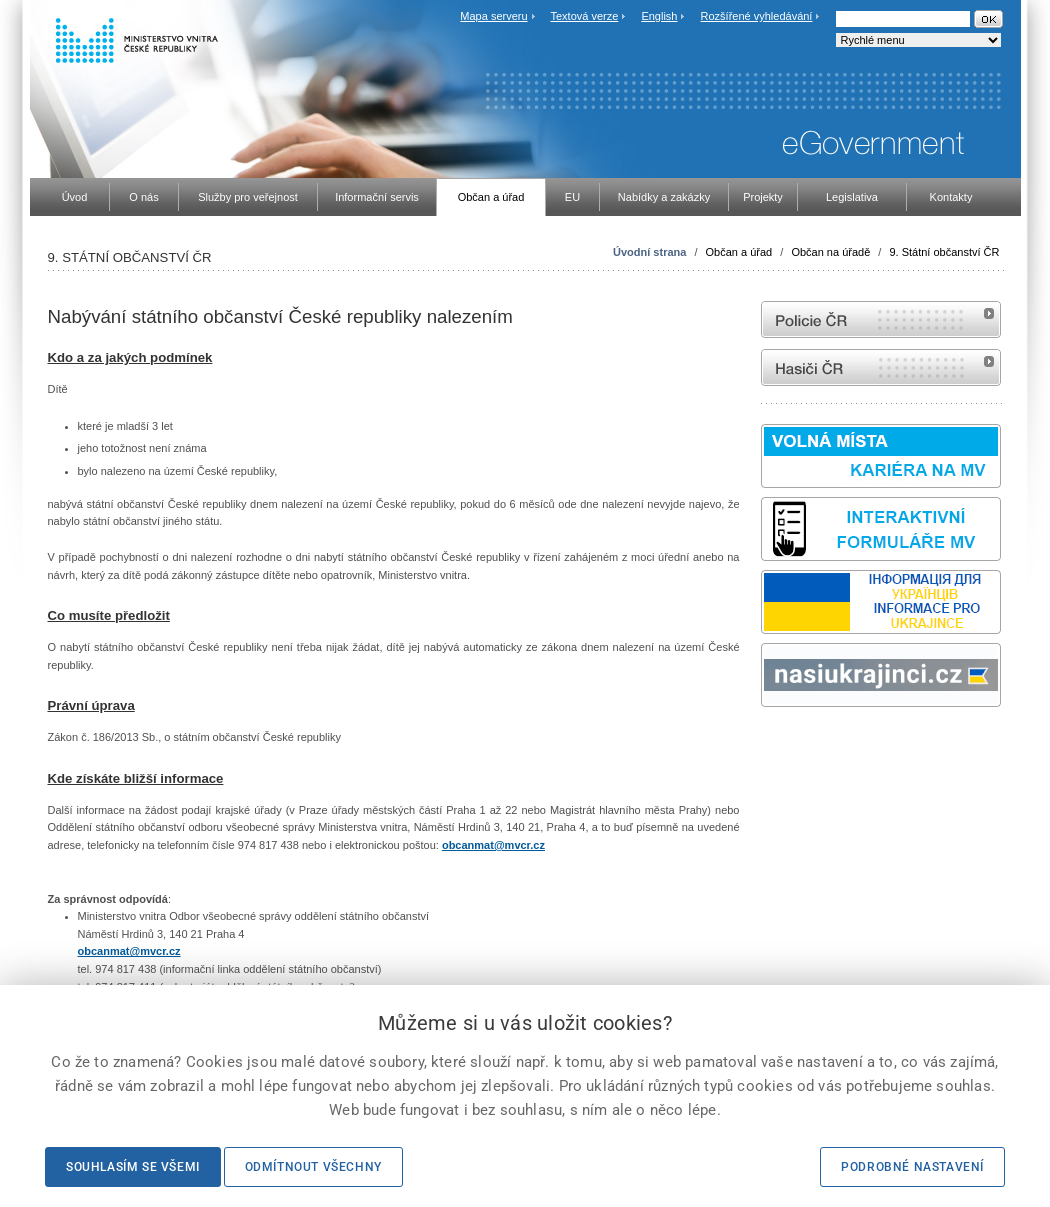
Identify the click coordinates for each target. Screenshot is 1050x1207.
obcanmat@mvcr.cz (493, 845)
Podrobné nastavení (912, 1167)
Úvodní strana (649, 252)
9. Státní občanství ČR (944, 252)
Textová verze (584, 16)
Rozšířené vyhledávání (757, 16)
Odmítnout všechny (313, 1167)
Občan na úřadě (830, 252)
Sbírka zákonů (764, 744)
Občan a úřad (739, 252)
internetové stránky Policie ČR (881, 319)
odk (771, 744)
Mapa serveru (493, 16)
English (659, 16)
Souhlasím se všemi (133, 1167)
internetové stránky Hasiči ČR (881, 367)
